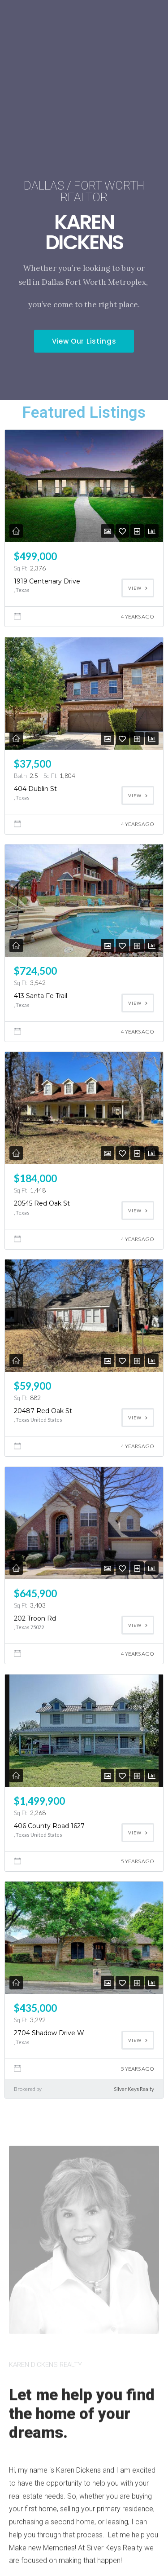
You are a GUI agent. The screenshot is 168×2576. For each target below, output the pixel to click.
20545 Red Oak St (42, 1203)
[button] (84, 341)
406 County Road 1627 (49, 1826)
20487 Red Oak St (43, 1411)
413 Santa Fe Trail (40, 996)
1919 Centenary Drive (47, 581)
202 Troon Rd (35, 1618)
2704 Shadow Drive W (49, 2033)
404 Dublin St (35, 789)
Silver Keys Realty (134, 2089)
